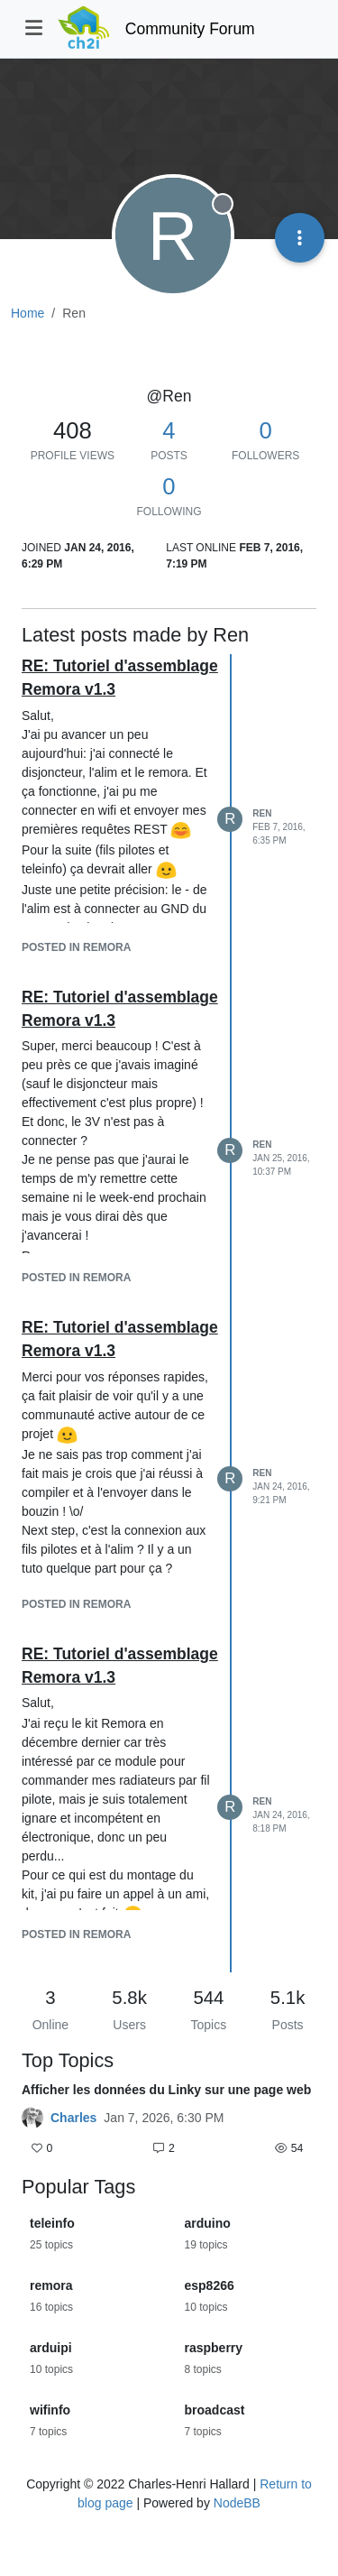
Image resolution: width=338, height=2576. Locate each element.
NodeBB (237, 2503)
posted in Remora (76, 947)
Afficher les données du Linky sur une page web (166, 2089)
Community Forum (190, 29)
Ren (261, 813)
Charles (73, 2117)
